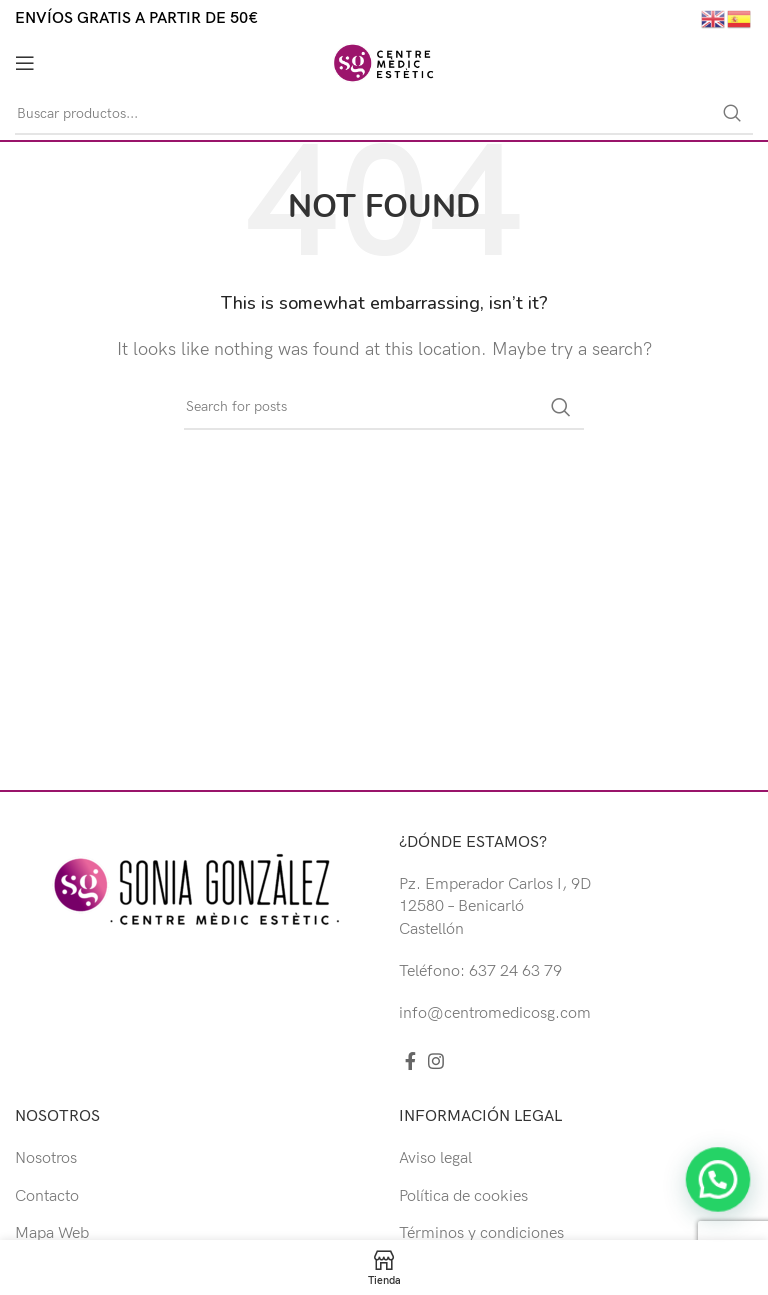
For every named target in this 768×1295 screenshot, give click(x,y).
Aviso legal (435, 1158)
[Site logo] (383, 62)
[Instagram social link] (436, 1061)
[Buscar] (384, 114)
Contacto (47, 1196)
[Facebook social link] (410, 1061)
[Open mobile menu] (25, 63)
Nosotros (46, 1158)
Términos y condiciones (481, 1233)
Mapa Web (52, 1233)
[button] (718, 1208)
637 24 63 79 (515, 971)
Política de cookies (463, 1196)
